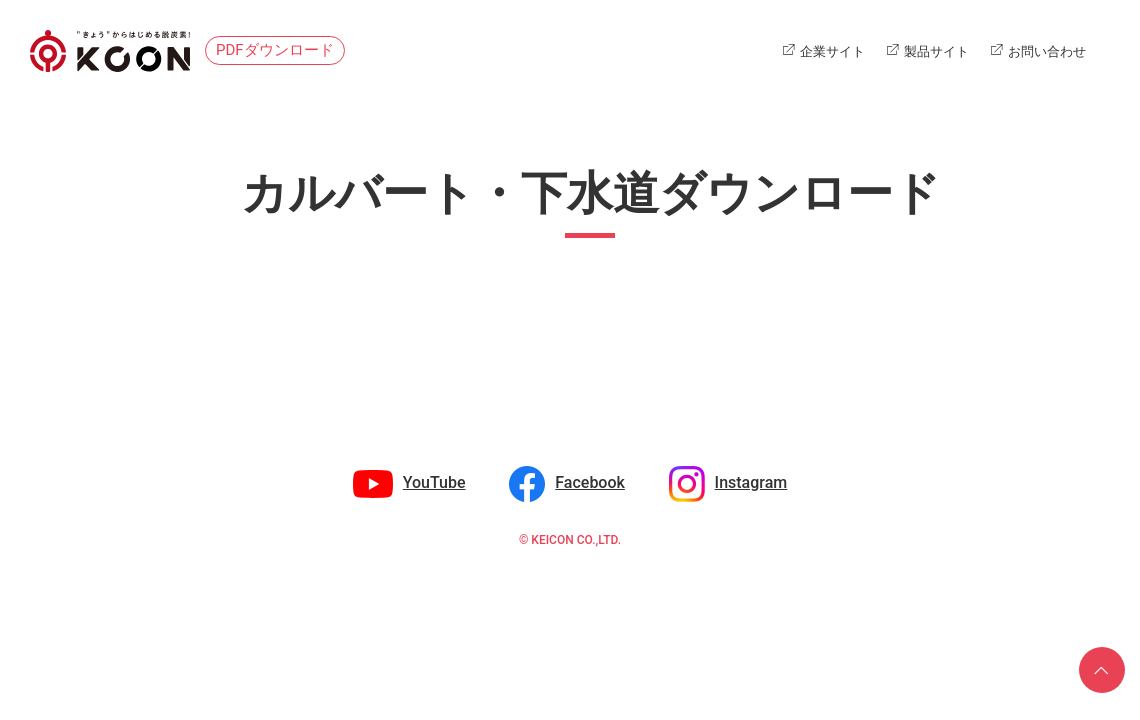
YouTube (434, 482)
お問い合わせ (1047, 51)
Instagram (751, 482)
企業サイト (832, 51)
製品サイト (936, 51)
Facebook (590, 482)
